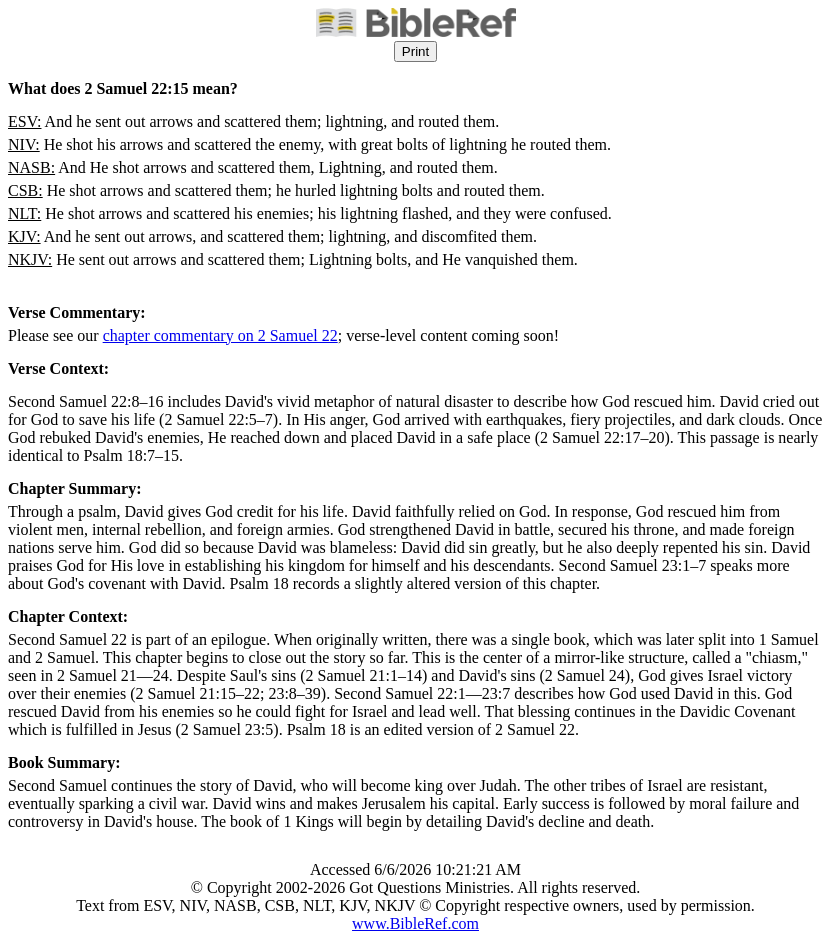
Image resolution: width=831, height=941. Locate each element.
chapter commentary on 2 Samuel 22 (220, 335)
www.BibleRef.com (415, 923)
